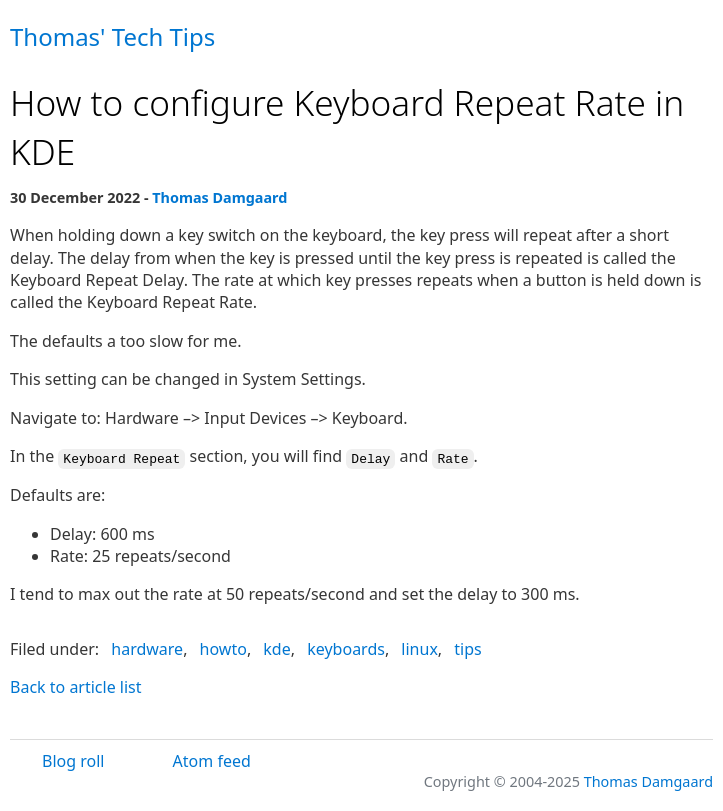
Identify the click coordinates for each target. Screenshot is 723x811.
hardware (147, 648)
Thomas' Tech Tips (112, 36)
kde (276, 648)
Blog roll (73, 760)
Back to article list (76, 686)
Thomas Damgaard (219, 197)
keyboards (346, 648)
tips (467, 648)
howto (223, 648)
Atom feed (212, 760)
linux (419, 648)
